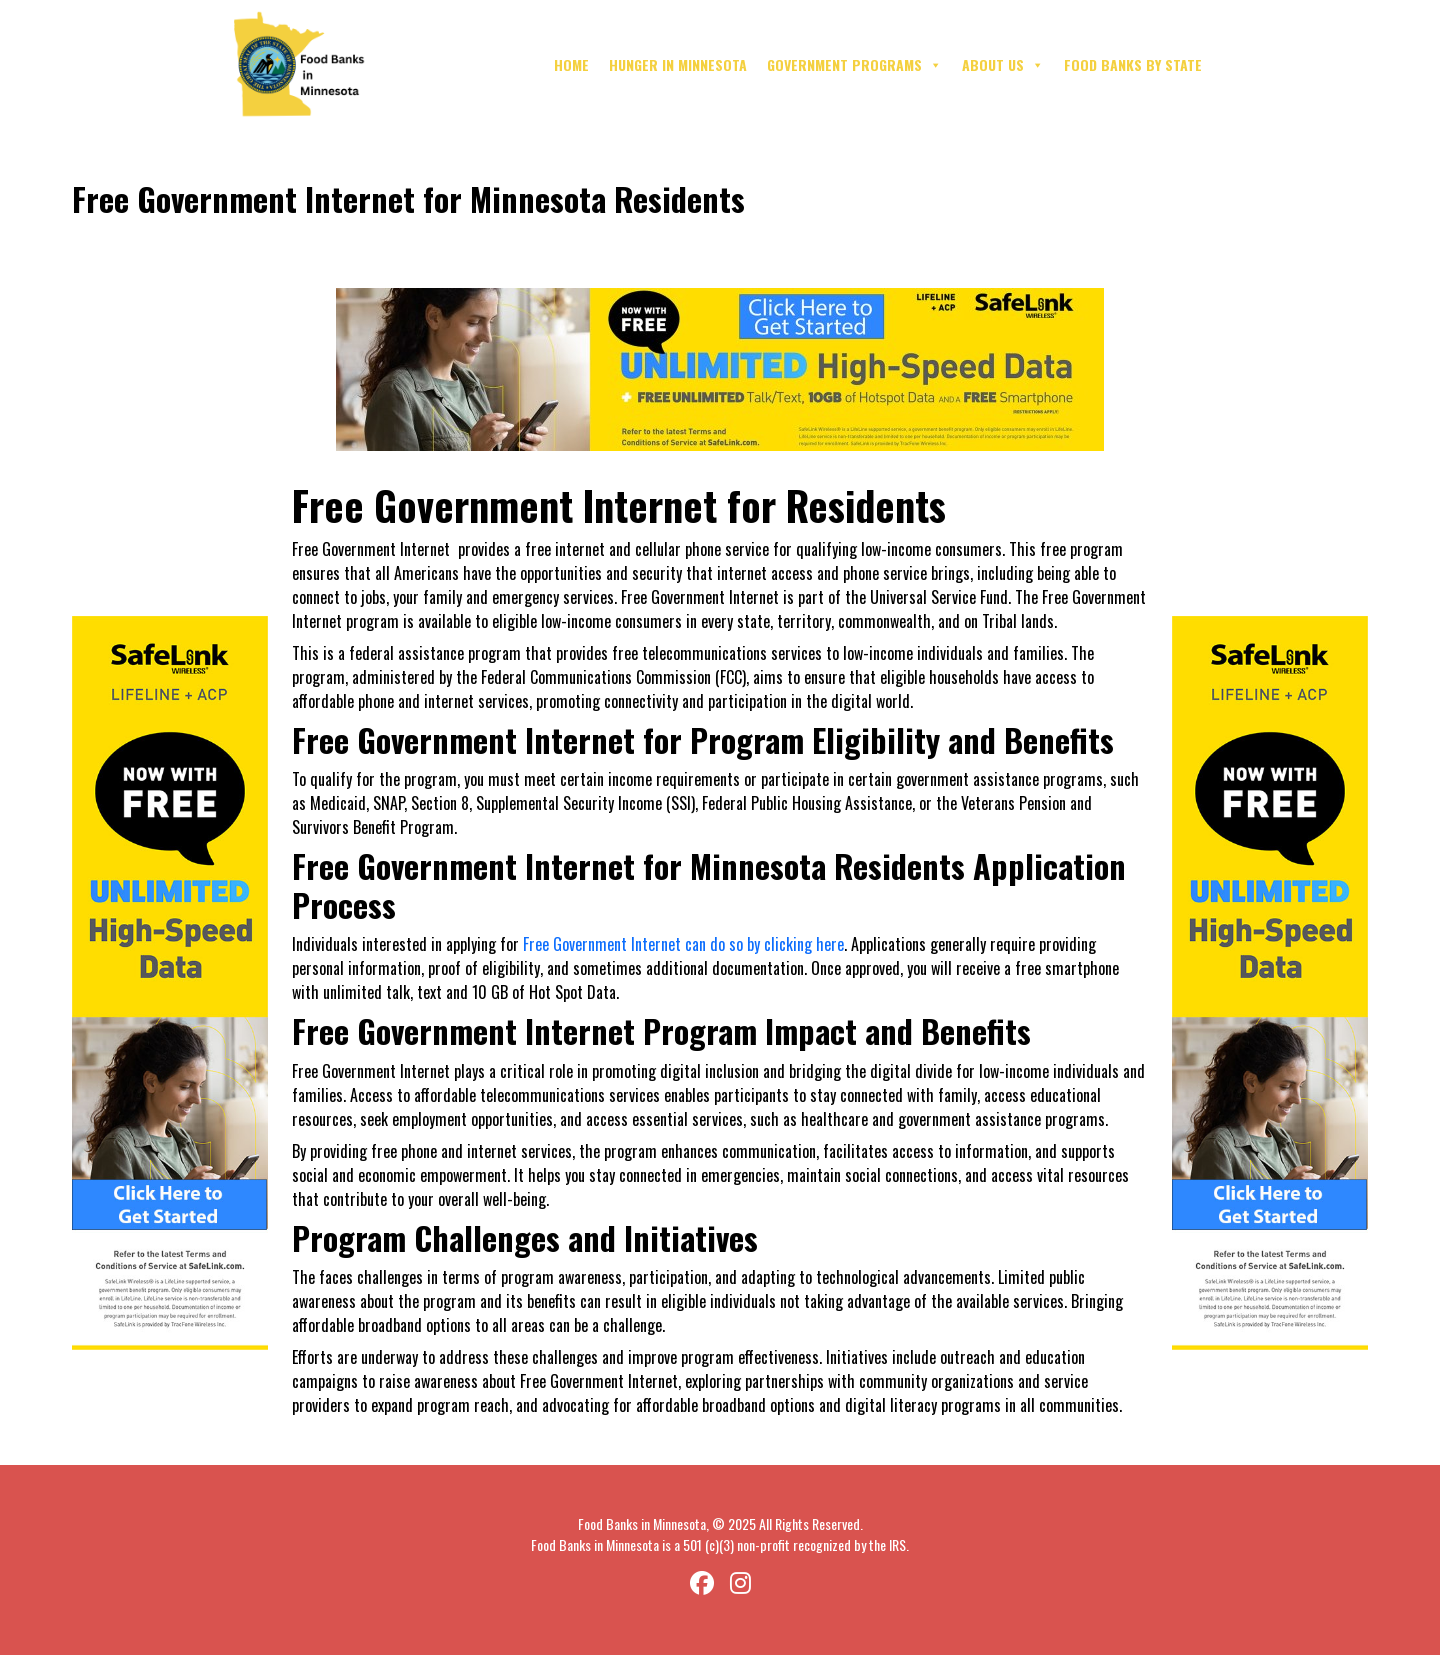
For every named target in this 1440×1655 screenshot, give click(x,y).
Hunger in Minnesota (678, 64)
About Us (1003, 65)
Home (571, 64)
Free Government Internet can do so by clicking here (683, 944)
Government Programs (854, 65)
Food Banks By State (1133, 64)
